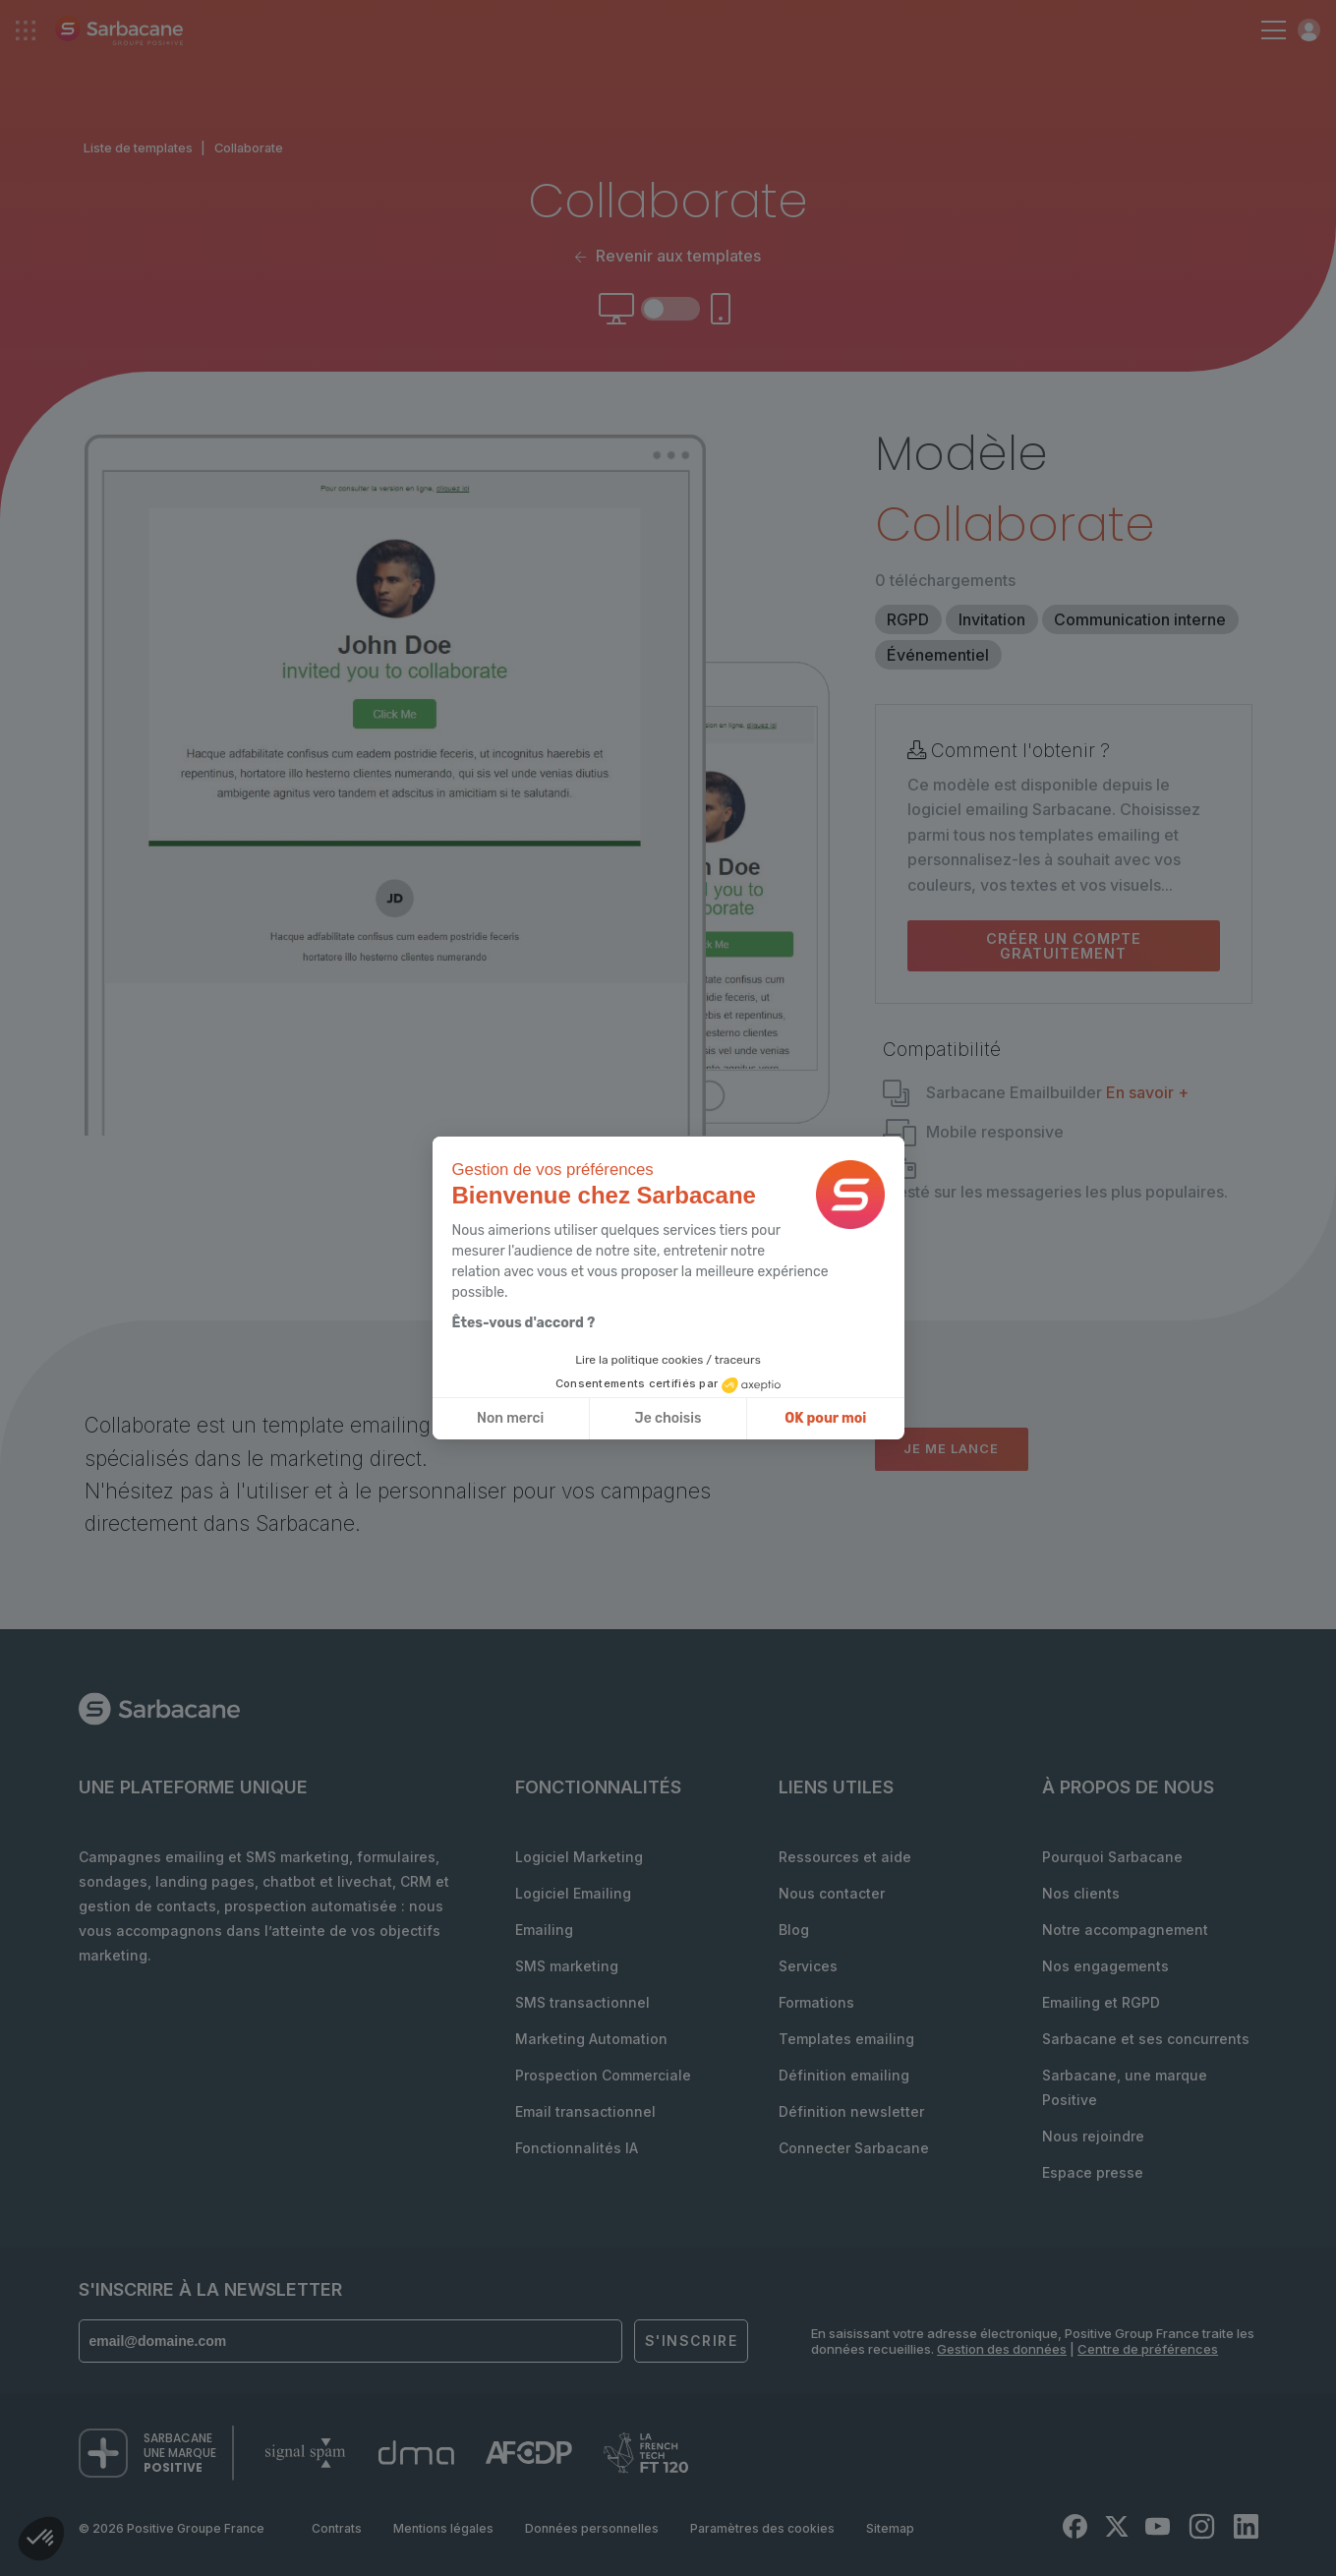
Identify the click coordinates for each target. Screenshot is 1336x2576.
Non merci (510, 1418)
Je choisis (668, 1418)
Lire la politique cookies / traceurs (668, 1360)
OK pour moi (825, 1418)
